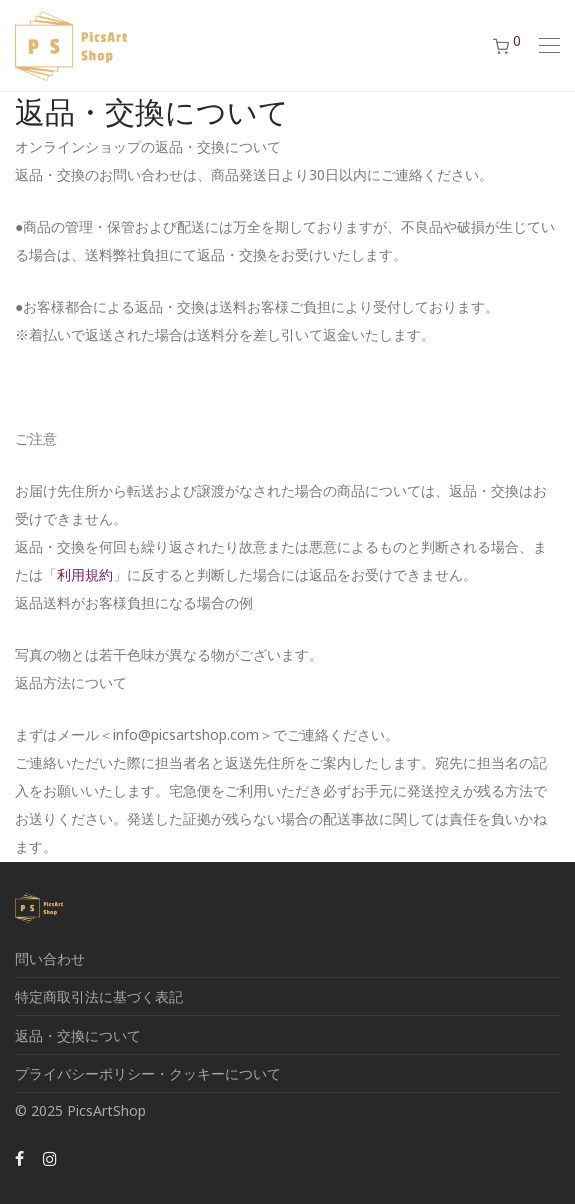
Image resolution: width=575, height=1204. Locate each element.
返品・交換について (78, 1035)
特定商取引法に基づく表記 (99, 996)
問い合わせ (50, 958)
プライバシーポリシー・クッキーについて (148, 1073)
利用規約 (85, 574)
